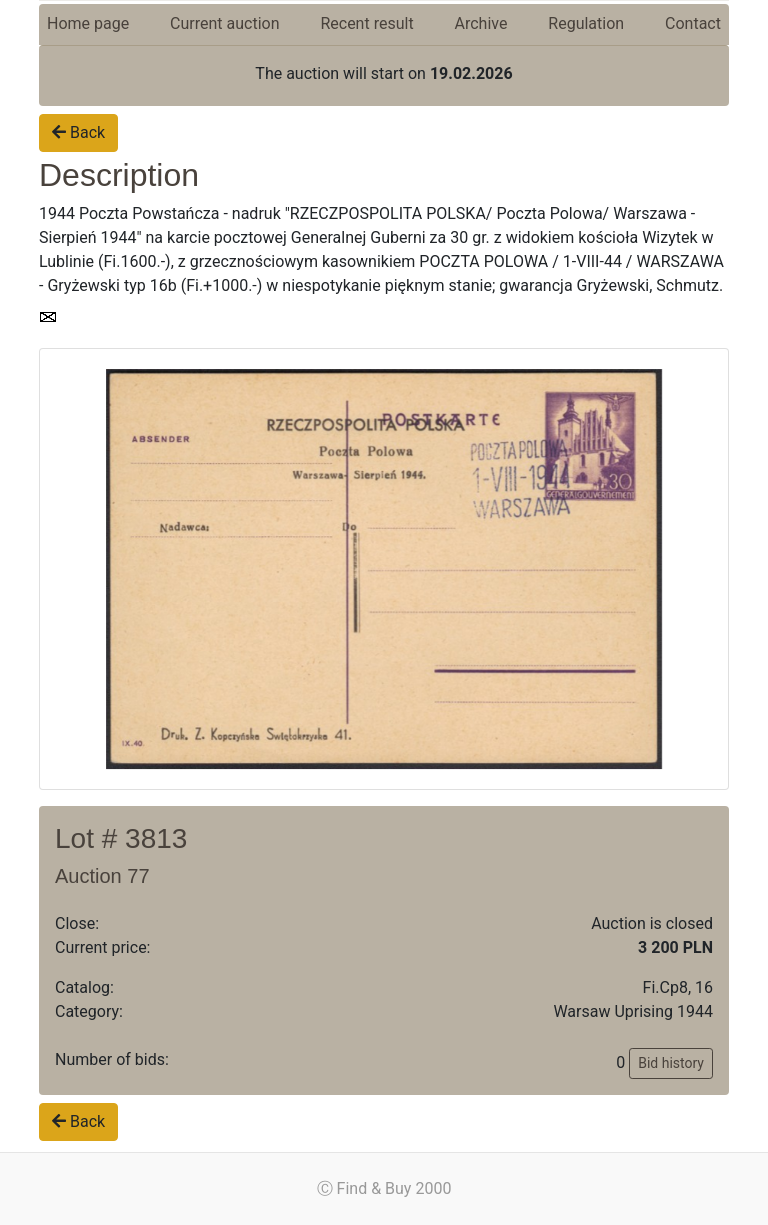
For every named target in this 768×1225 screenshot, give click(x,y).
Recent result (366, 23)
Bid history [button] (671, 1063)
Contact (693, 23)
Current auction (224, 23)
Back (78, 132)
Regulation (586, 23)
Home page (88, 23)
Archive (481, 23)
